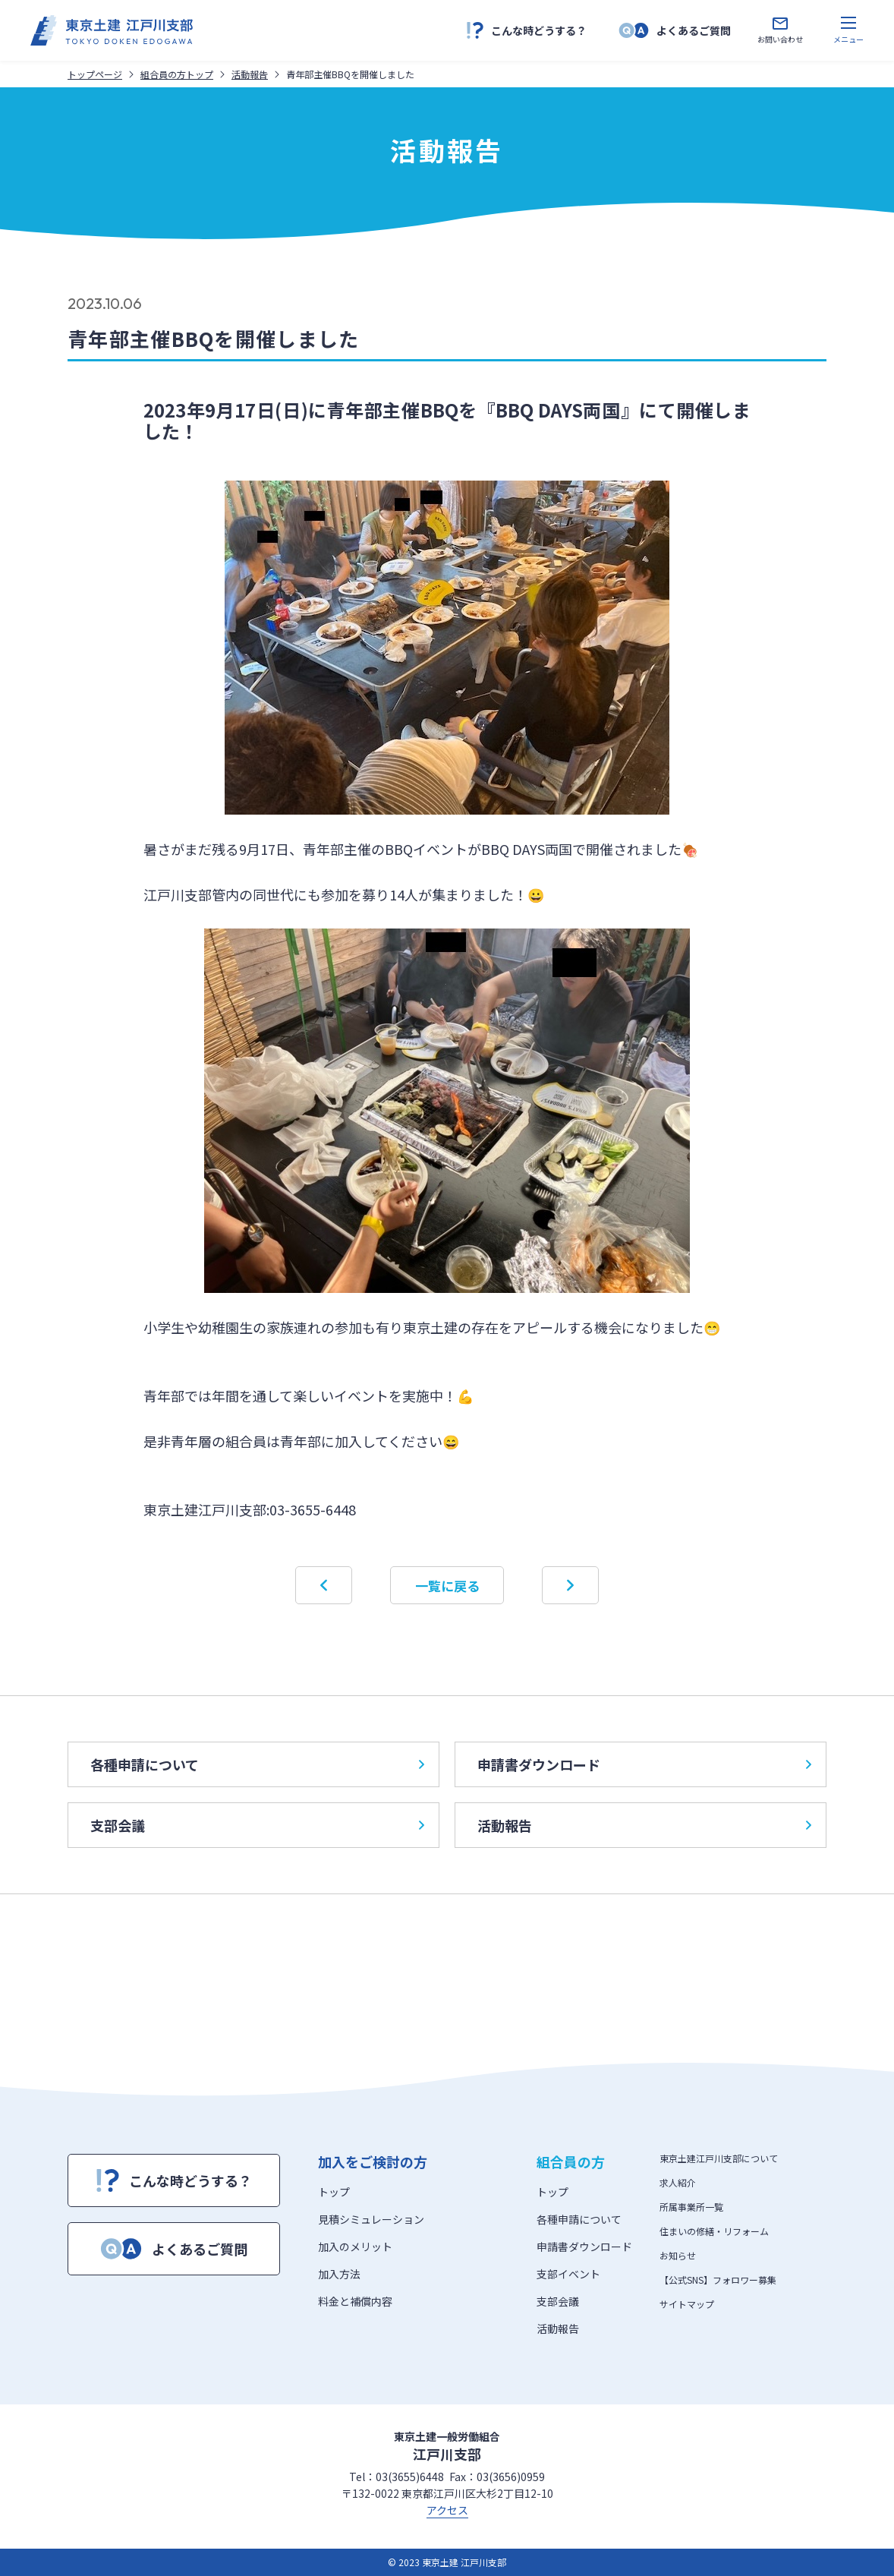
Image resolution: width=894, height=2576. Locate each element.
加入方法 (339, 2273)
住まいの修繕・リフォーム (714, 2230)
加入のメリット (355, 2246)
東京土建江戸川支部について (718, 2158)
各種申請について (257, 1764)
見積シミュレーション (371, 2219)
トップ (334, 2191)
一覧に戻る (447, 1585)
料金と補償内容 (355, 2301)
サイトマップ (686, 2303)
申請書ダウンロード (644, 1764)
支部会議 (257, 1825)
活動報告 (644, 1825)
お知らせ (677, 2255)
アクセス (447, 2510)
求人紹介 (677, 2182)
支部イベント (568, 2273)
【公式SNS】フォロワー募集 (717, 2279)
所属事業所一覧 (691, 2206)
